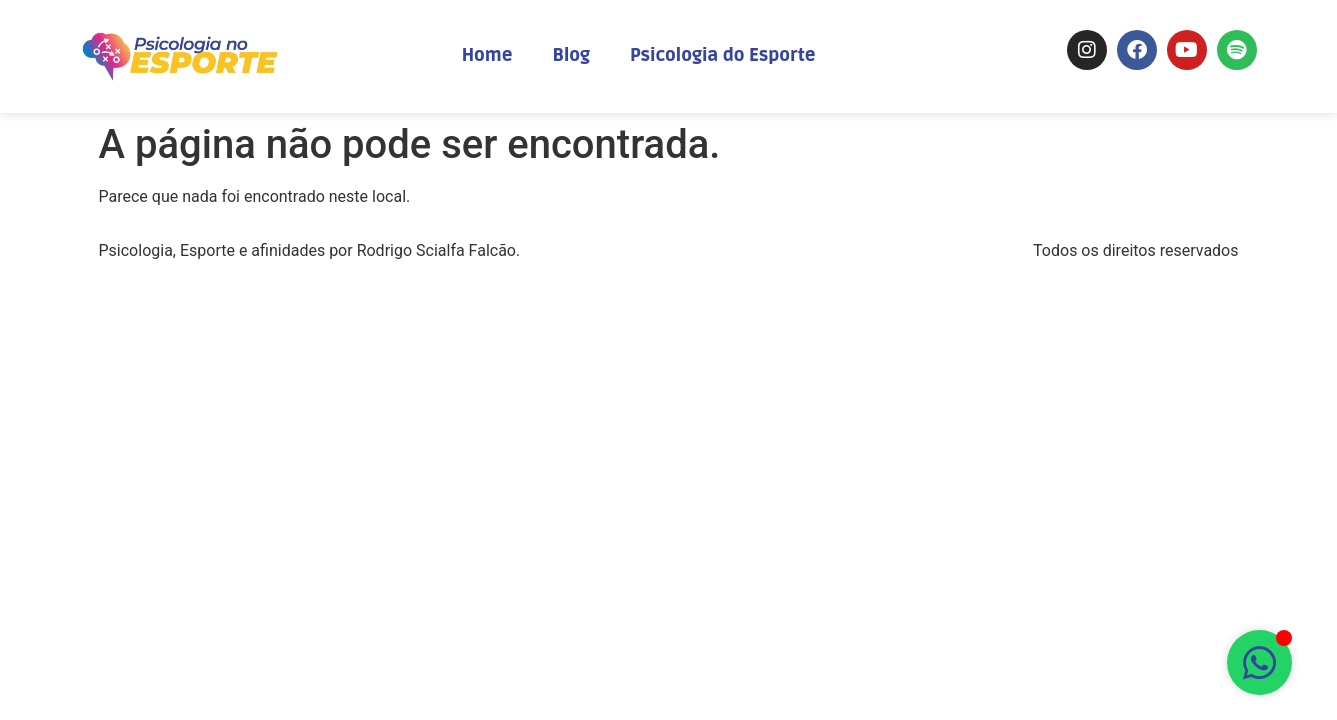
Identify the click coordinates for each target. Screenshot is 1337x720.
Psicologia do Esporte (722, 55)
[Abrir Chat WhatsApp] (1259, 662)
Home (487, 55)
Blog (571, 55)
